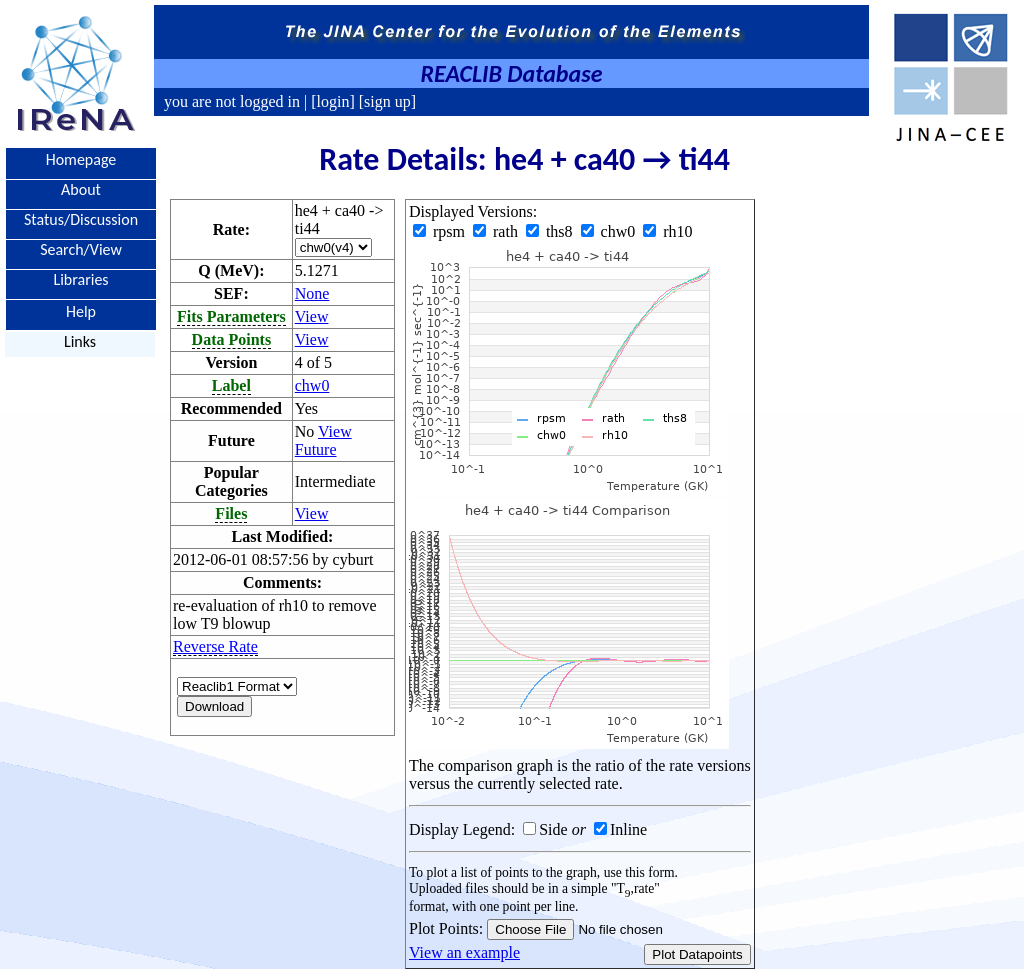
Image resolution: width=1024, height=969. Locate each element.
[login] (333, 101)
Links (80, 341)
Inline (628, 829)
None (312, 293)
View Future (323, 440)
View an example (464, 952)
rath (497, 231)
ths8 (551, 231)
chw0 (312, 385)
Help (81, 310)
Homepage (81, 159)
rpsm (441, 231)
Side (553, 829)
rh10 (667, 231)
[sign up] (385, 101)
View (312, 316)
